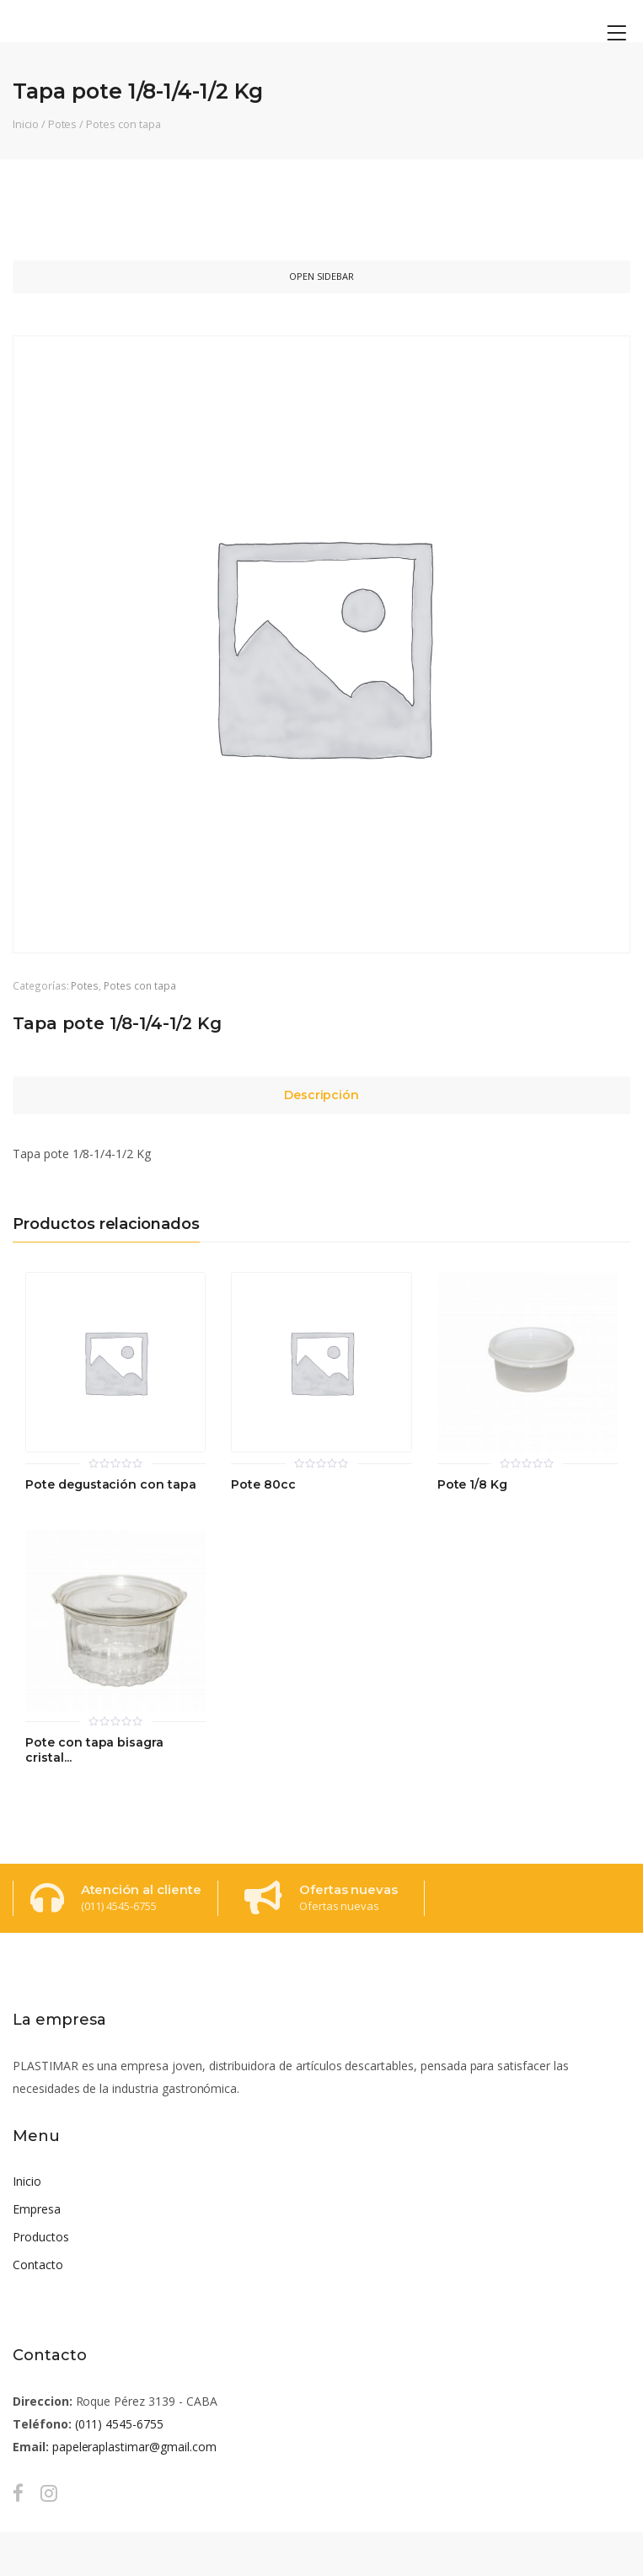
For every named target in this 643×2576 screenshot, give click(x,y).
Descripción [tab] (322, 1095)
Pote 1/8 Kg (472, 1485)
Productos (41, 2237)
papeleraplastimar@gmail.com (134, 2447)
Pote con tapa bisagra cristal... (94, 1750)
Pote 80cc (263, 1485)
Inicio (26, 123)
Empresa (37, 2209)
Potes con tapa (123, 123)
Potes (63, 123)
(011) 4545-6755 (119, 2424)
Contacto (38, 2265)
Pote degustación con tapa (110, 1485)
